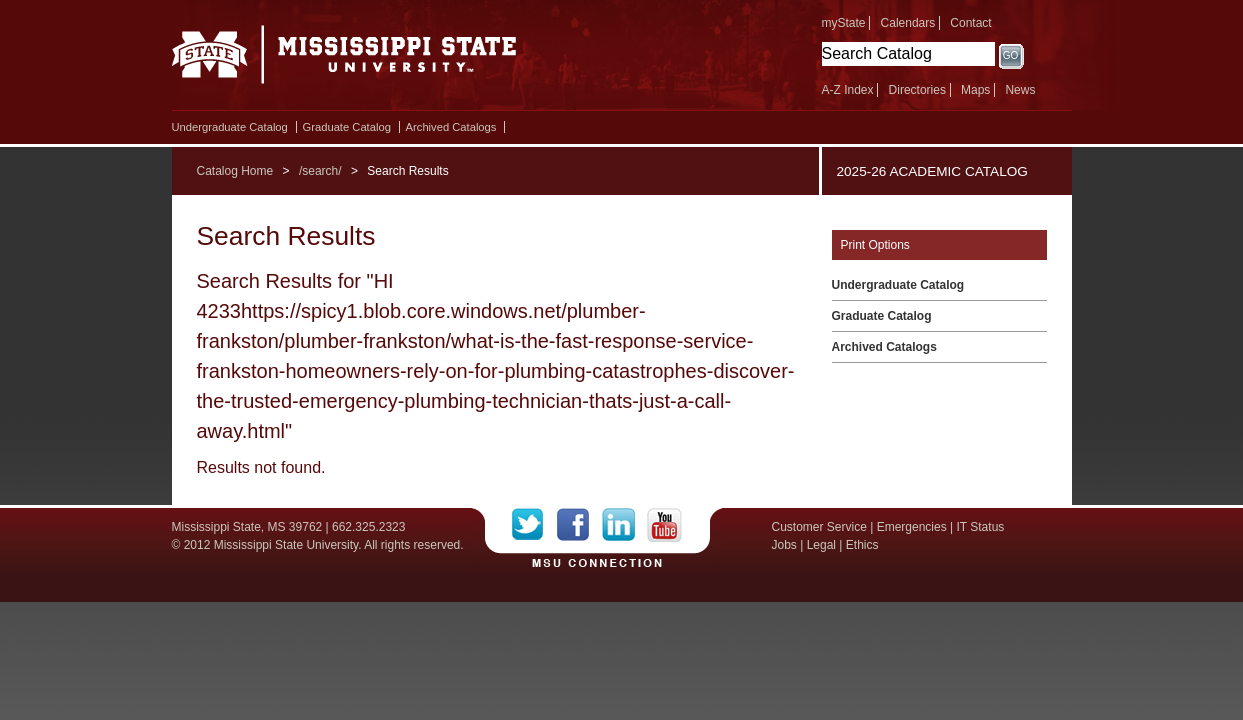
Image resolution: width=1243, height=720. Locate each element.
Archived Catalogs (451, 127)
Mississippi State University (344, 60)
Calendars (908, 23)
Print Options (875, 245)
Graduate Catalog (347, 127)
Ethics (862, 545)
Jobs (784, 545)
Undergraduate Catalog (230, 127)
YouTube (664, 525)
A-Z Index (848, 90)
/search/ (320, 171)
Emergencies (912, 527)
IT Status (981, 527)
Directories (917, 90)
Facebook (579, 525)
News (1020, 90)
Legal (821, 545)
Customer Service (819, 527)
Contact (970, 23)
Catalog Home (235, 171)
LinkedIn (624, 525)
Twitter (534, 525)
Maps (975, 90)
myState (844, 23)
